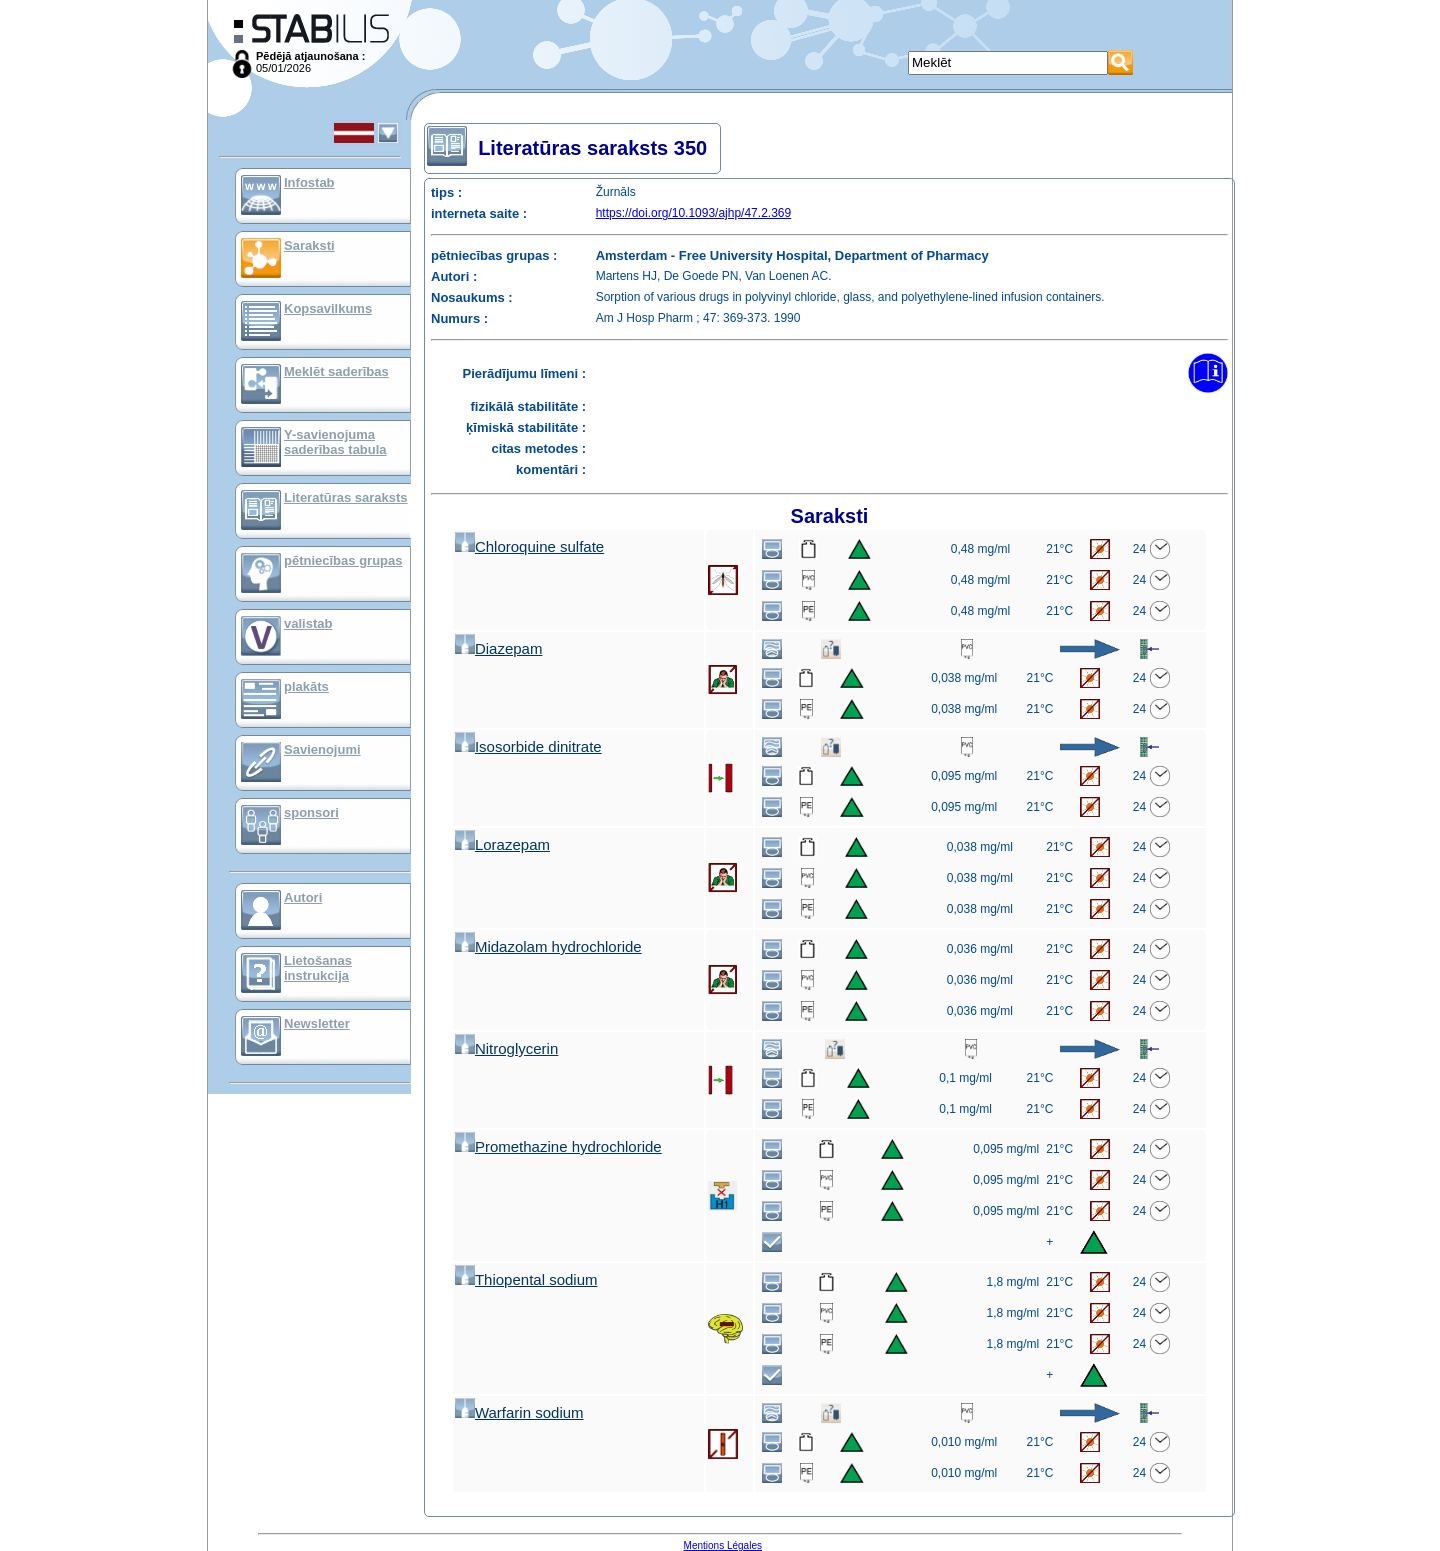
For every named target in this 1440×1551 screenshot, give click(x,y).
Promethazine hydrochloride (558, 1146)
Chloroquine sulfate (529, 546)
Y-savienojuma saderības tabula (335, 442)
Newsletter (317, 1023)
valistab (308, 623)
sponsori (311, 812)
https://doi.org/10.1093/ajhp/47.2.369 (694, 213)
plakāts (306, 686)
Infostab (309, 182)
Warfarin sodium (519, 1412)
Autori (303, 897)
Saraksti (309, 245)
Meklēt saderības (336, 371)
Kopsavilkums (328, 308)
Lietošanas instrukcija (318, 968)
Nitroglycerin (506, 1048)
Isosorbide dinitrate (528, 746)
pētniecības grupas (343, 560)
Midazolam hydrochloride (548, 946)
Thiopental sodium (526, 1279)
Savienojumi (322, 749)
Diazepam (499, 648)
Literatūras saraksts (346, 497)
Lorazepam (502, 844)
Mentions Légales (723, 1545)
